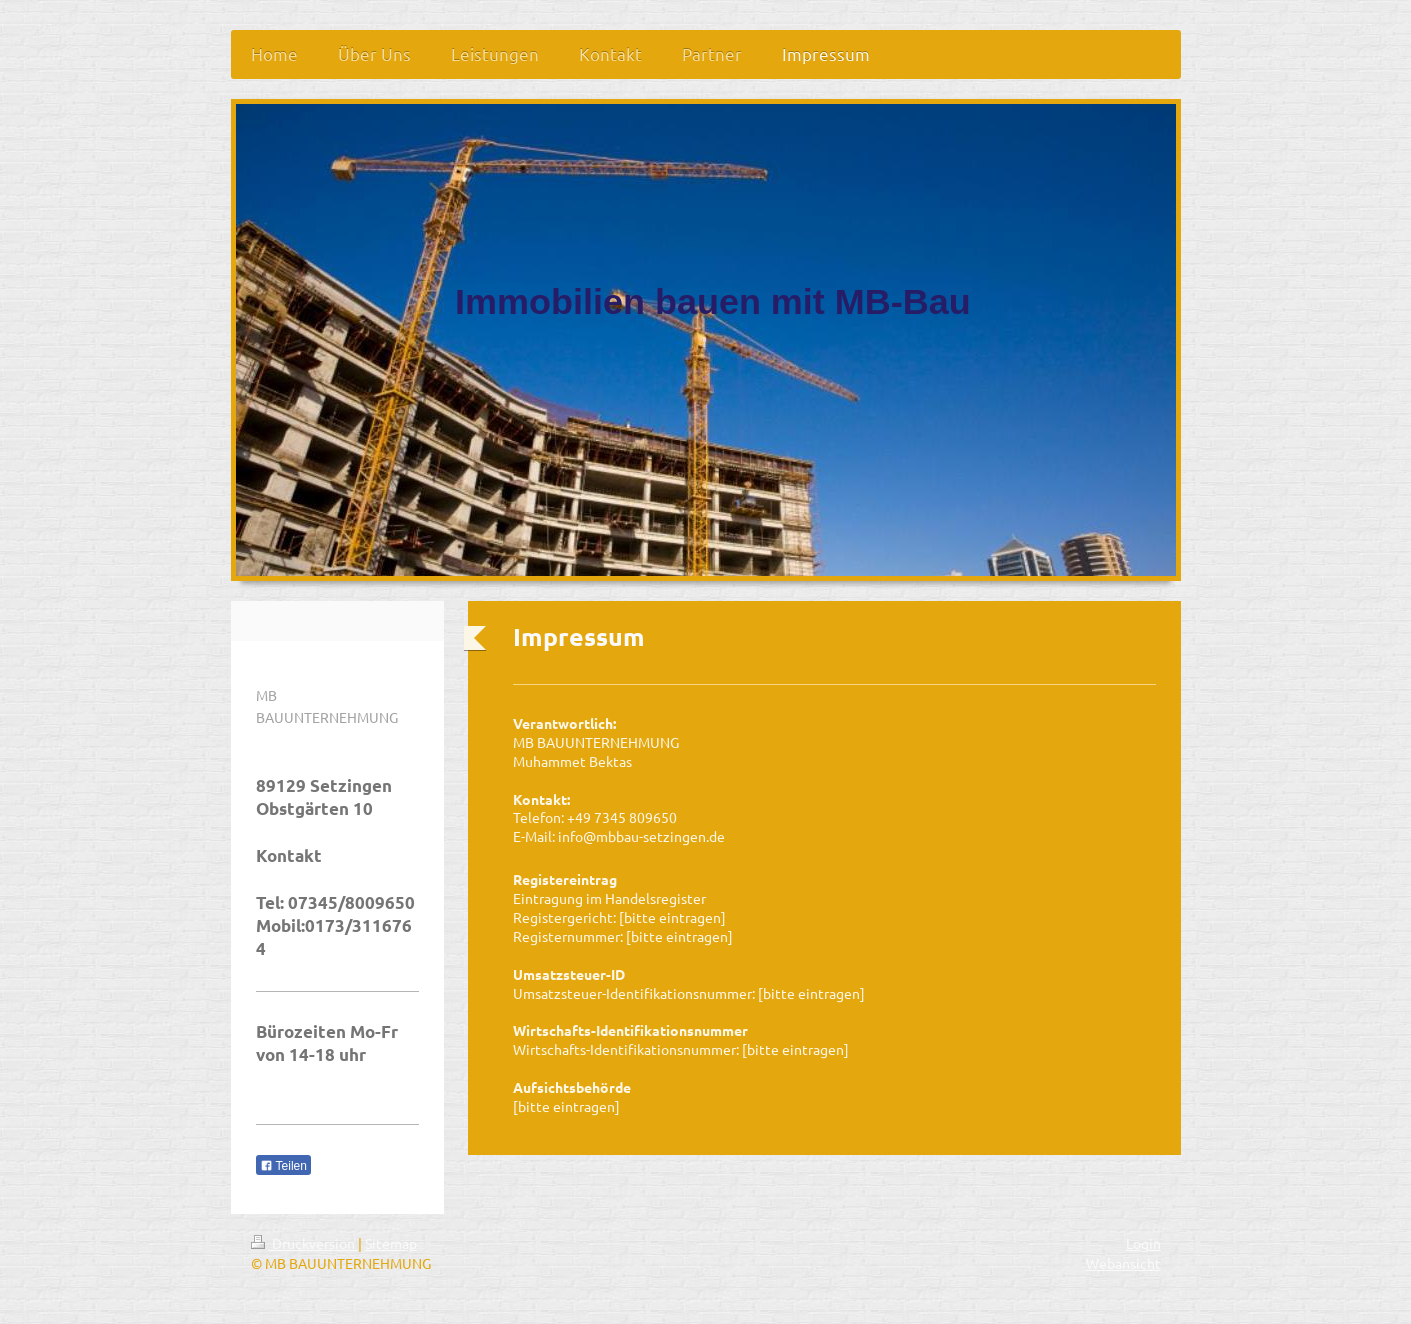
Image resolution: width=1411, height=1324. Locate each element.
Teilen (283, 1166)
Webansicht (1123, 1263)
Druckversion (304, 1243)
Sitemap (391, 1243)
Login (1143, 1243)
